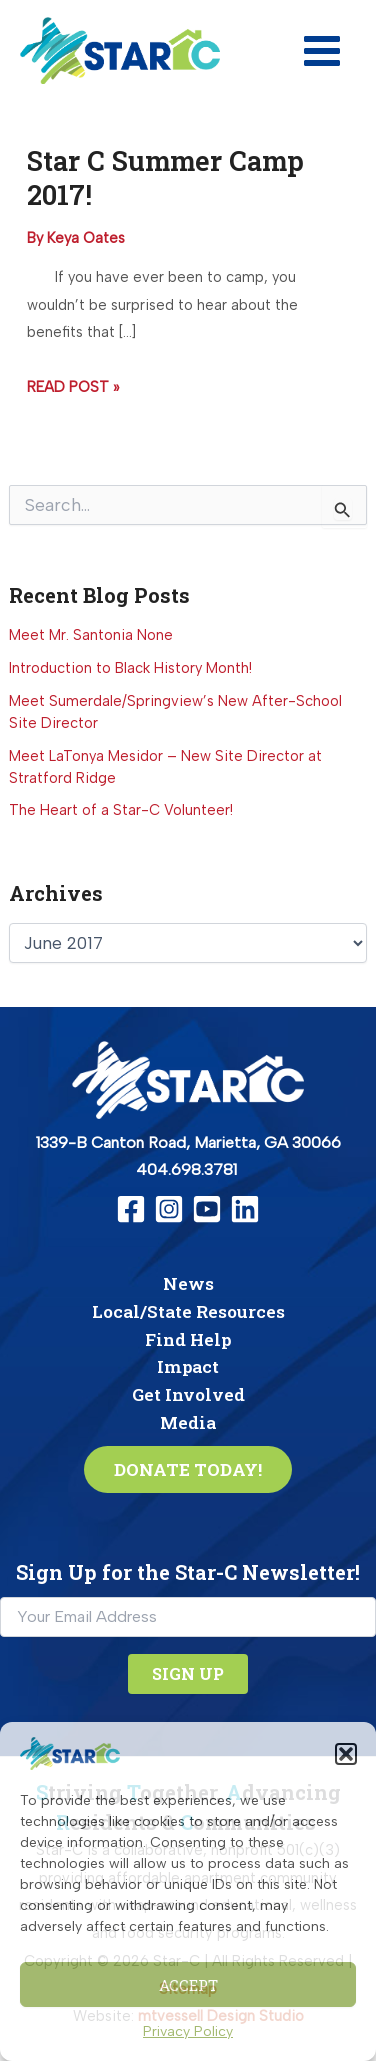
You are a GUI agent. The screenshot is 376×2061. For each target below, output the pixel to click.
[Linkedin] (245, 1209)
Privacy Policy (188, 2031)
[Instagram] (169, 1209)
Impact (188, 1366)
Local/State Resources (188, 1311)
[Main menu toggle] (322, 51)
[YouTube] (207, 1209)
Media (188, 1422)
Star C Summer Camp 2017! (165, 177)
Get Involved (188, 1394)
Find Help (188, 1339)
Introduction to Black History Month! (130, 668)
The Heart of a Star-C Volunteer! (121, 810)
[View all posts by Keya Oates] (86, 238)
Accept (188, 1985)
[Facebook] (131, 1209)
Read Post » (73, 388)
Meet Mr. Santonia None (91, 635)
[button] (346, 1754)
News (188, 1283)
